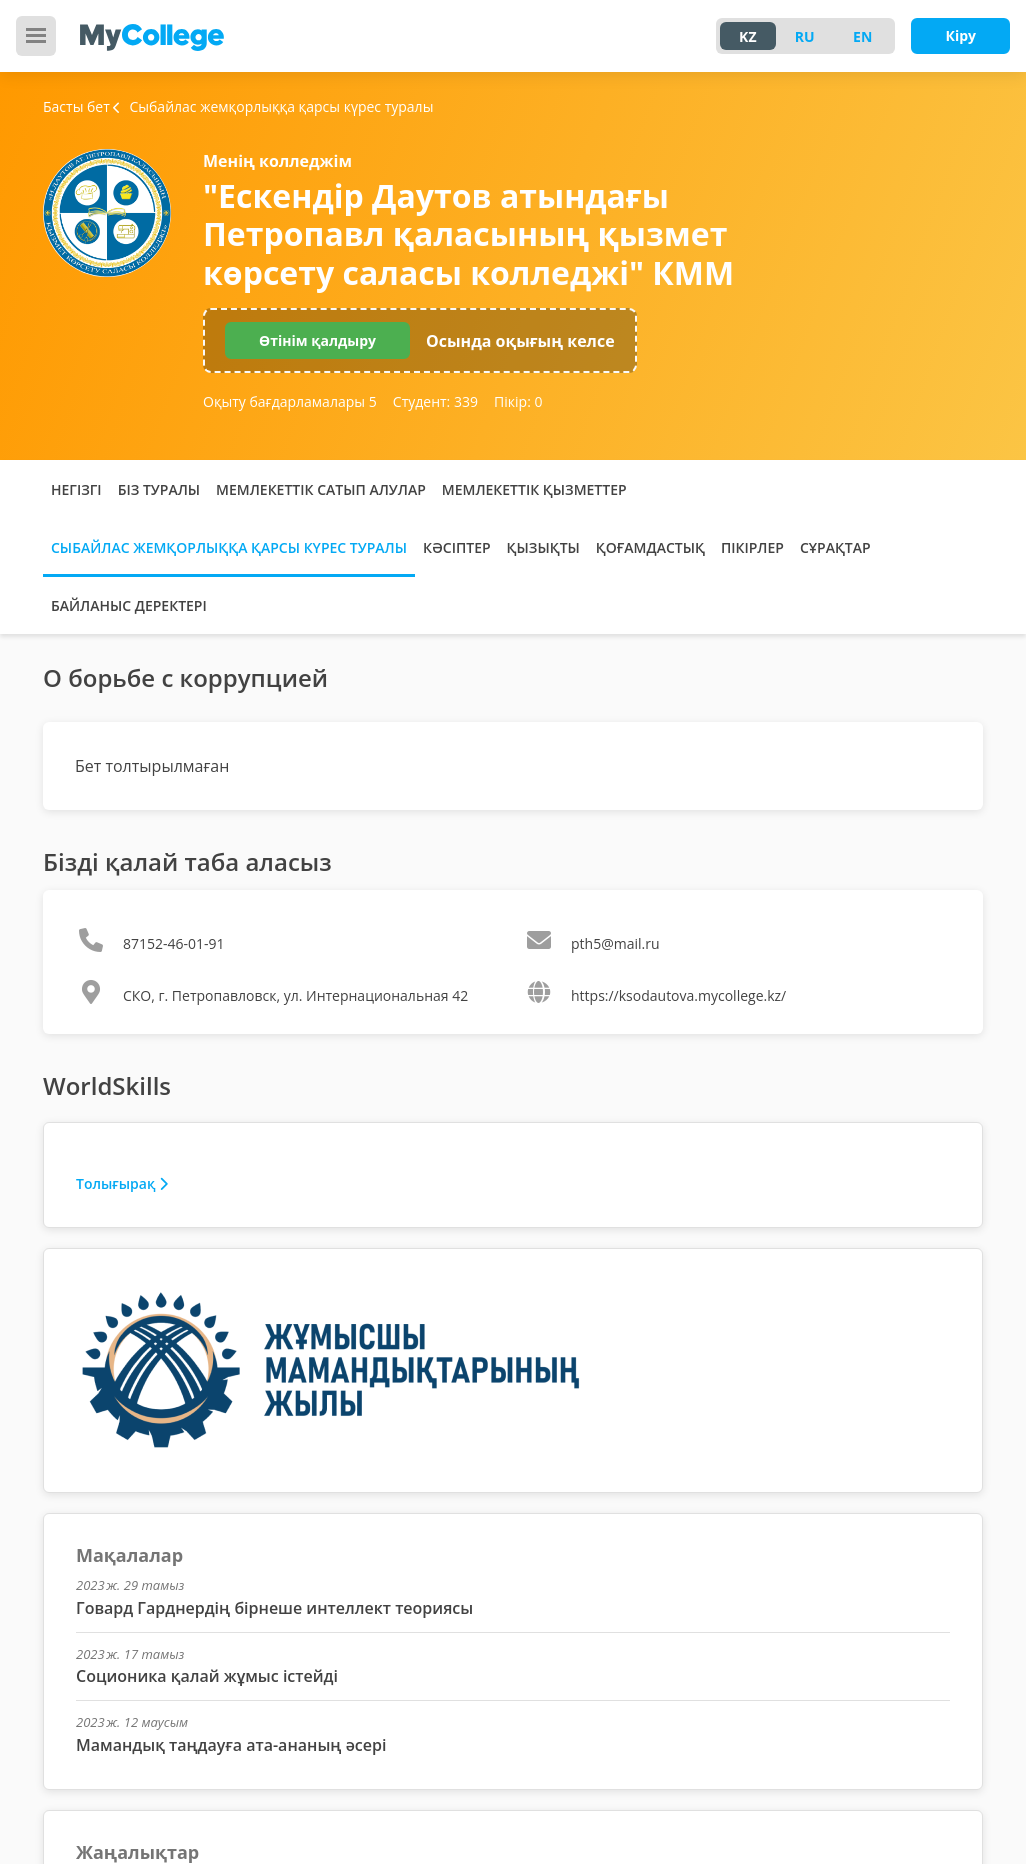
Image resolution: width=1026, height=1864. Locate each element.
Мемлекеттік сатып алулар (321, 489)
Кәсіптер (457, 547)
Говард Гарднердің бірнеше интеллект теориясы (274, 1608)
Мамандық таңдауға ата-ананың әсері (231, 1745)
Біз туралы (159, 489)
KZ (747, 36)
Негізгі (76, 489)
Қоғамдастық (650, 547)
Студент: (435, 401)
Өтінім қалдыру (317, 340)
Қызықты (543, 547)
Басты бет (76, 106)
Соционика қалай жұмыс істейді (207, 1676)
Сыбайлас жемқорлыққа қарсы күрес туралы (229, 547)
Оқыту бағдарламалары (290, 401)
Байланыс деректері (129, 605)
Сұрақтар (835, 547)
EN (862, 36)
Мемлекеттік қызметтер (534, 489)
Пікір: (518, 401)
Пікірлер (752, 547)
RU (805, 36)
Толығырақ (122, 1183)
